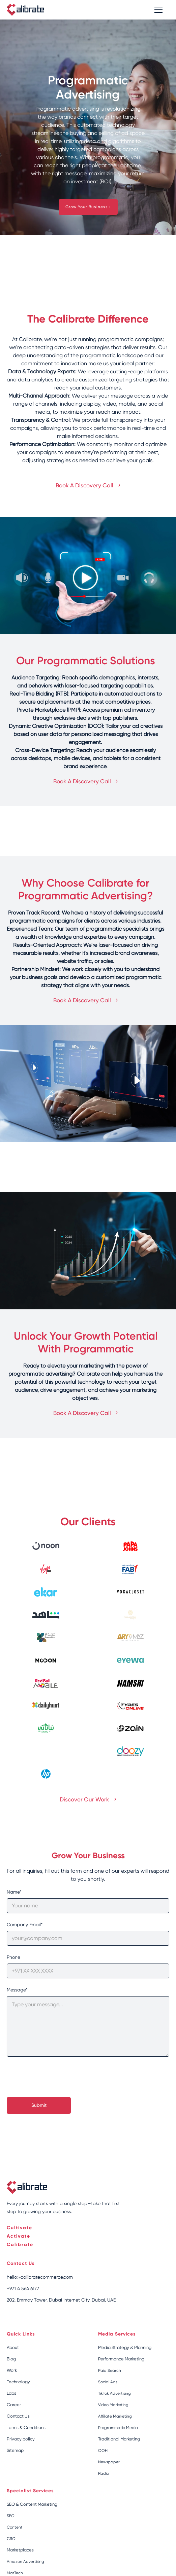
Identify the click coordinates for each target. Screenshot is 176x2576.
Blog (11, 2358)
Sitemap (15, 2450)
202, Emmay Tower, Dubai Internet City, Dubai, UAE (61, 2300)
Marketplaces (20, 2549)
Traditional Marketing (119, 2438)
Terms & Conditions (26, 2427)
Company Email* (24, 1924)
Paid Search (109, 2370)
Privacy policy (21, 2438)
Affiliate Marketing (115, 2416)
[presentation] (58, 2078)
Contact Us (18, 2416)
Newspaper (109, 2462)
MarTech (15, 2573)
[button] (157, 10)
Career (14, 2404)
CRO (11, 2538)
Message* (17, 1989)
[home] (25, 10)
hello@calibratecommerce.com (40, 2277)
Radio (103, 2473)
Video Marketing (113, 2404)
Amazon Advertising (25, 2561)
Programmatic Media (118, 2427)
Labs (11, 2393)
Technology (18, 2381)
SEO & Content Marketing (32, 2504)
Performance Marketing (121, 2358)
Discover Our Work (88, 1799)
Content (15, 2527)
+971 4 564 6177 (23, 2288)
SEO (10, 2515)
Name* (14, 1892)
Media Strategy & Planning (124, 2347)
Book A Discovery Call (88, 485)
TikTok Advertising (114, 2393)
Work (12, 2370)
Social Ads (107, 2382)
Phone (13, 1957)
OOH (103, 2450)
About (13, 2347)
